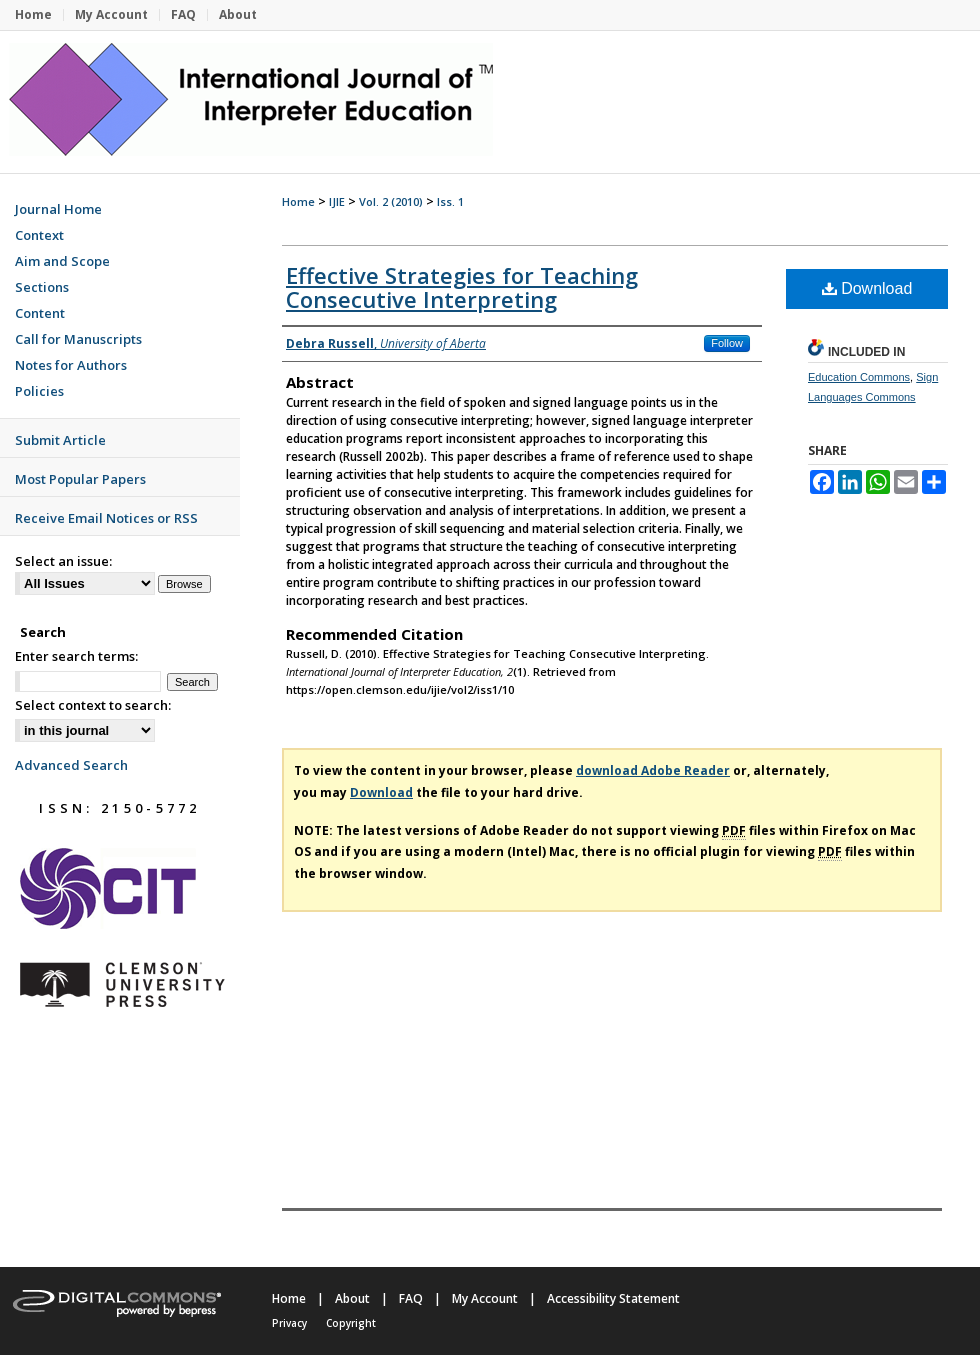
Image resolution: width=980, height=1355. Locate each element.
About (352, 1298)
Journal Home (58, 209)
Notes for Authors (71, 365)
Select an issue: (63, 561)
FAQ (411, 1298)
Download (867, 288)
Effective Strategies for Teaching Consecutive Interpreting (462, 287)
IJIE (337, 201)
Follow (727, 343)
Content (40, 313)
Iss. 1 (450, 201)
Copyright (351, 1323)
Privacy (289, 1323)
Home (298, 201)
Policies (39, 391)
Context (39, 235)
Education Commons (859, 377)
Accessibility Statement (613, 1298)
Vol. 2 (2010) (391, 201)
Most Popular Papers (80, 479)
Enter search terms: (76, 656)
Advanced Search (71, 765)
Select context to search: (93, 705)
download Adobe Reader (653, 770)
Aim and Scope (62, 261)
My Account (485, 1298)
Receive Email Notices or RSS (106, 518)
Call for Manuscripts (78, 339)
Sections (42, 287)
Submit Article (60, 440)
